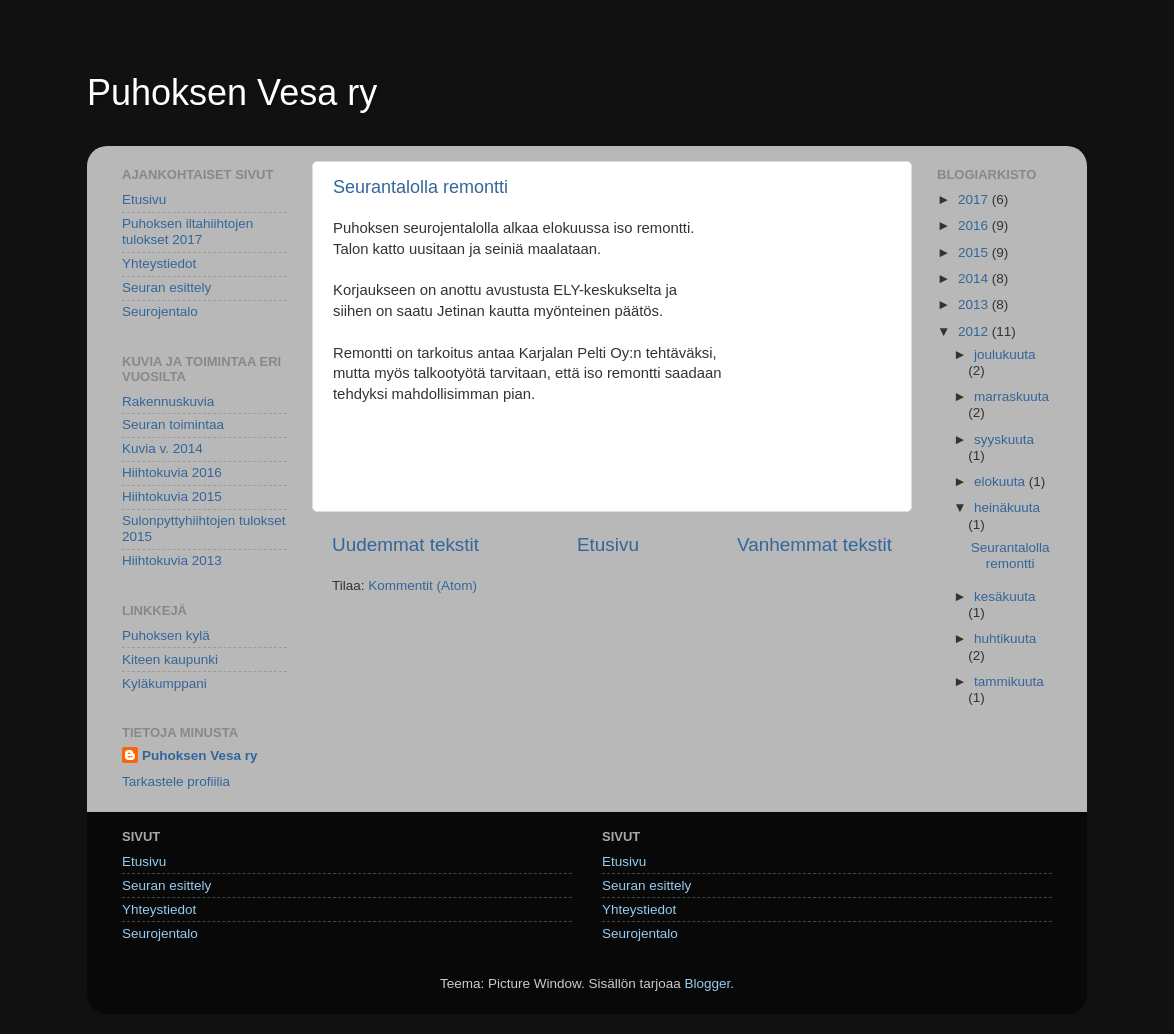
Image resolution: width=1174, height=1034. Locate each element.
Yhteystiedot (159, 263)
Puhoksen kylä (166, 635)
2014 (975, 278)
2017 (975, 199)
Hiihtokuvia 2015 (172, 496)
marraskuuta (1011, 396)
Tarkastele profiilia (176, 781)
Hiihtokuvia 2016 (172, 472)
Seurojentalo (160, 311)
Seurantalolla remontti (420, 187)
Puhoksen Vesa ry (232, 92)
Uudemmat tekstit (405, 544)
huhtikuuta (1005, 638)
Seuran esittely (166, 287)
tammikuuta (1009, 681)
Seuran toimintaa (173, 424)
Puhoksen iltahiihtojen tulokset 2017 (187, 231)
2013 (975, 304)
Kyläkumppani (164, 683)
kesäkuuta (1005, 596)
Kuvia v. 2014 (162, 448)
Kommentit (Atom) (422, 585)
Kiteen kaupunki (170, 659)
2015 (975, 252)
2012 (975, 331)
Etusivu (608, 544)
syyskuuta (1004, 439)
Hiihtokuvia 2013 (172, 560)
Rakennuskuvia (168, 401)
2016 (975, 225)
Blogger (708, 983)
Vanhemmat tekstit (814, 544)
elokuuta (1001, 481)
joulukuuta (1005, 354)
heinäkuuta (1007, 507)
